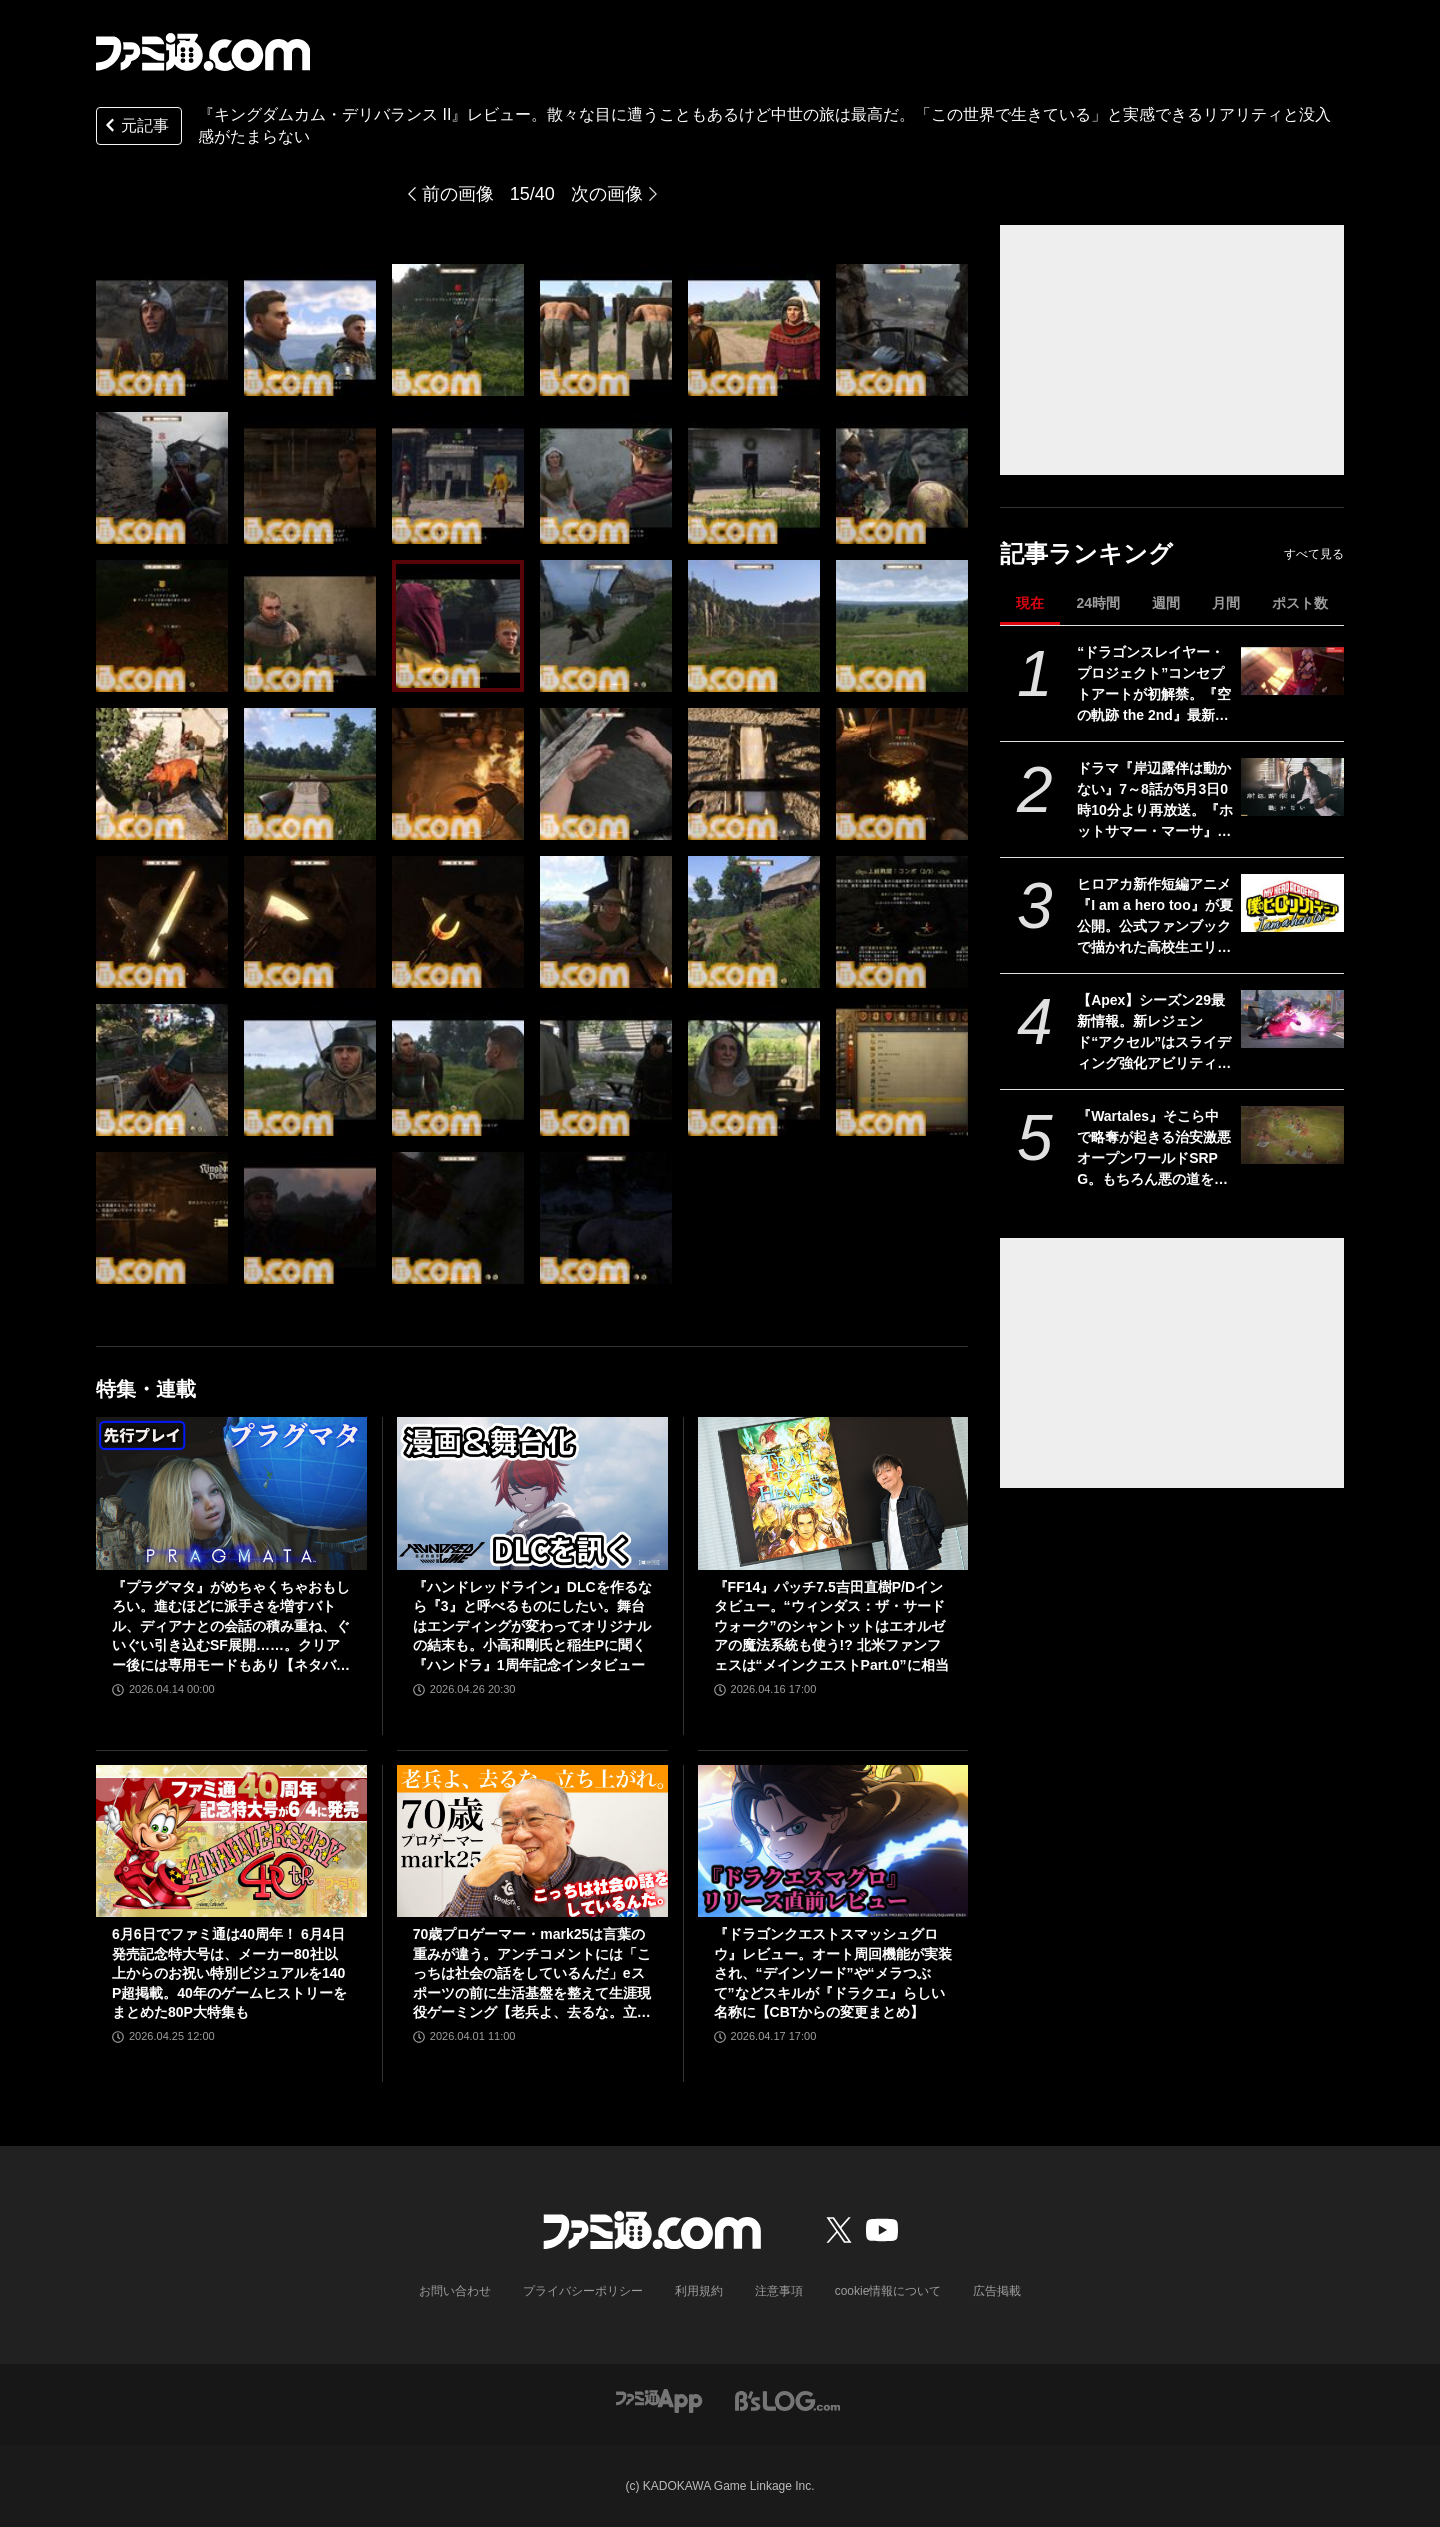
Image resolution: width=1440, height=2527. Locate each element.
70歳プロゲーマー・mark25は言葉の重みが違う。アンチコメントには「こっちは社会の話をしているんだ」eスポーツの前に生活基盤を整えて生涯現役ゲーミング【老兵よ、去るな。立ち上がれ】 (532, 1974)
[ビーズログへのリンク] (787, 2399)
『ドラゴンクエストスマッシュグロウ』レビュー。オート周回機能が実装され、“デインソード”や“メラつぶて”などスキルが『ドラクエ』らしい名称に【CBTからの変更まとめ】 (833, 1973)
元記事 (135, 127)
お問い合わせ (455, 2291)
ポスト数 (1300, 603)
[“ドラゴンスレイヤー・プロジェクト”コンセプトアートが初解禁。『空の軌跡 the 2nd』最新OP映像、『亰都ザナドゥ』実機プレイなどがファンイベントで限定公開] (1292, 671)
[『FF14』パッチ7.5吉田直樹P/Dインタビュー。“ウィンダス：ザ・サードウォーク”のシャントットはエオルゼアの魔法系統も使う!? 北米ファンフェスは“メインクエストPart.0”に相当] (833, 1493)
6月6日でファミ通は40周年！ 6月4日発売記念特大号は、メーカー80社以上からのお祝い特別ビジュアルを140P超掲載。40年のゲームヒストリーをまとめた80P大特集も (229, 1973)
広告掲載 (997, 2291)
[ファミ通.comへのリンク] (203, 52)
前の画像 (458, 194)
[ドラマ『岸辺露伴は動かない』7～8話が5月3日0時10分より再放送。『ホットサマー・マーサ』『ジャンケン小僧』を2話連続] (1292, 787)
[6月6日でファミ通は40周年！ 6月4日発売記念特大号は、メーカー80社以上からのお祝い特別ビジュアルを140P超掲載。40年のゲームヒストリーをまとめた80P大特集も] (231, 1841)
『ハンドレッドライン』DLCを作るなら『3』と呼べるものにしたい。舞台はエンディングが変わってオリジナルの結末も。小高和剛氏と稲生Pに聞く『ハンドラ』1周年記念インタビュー (532, 1626)
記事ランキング (1086, 553)
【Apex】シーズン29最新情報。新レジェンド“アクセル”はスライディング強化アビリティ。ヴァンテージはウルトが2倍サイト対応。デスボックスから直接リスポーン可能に (1154, 1033)
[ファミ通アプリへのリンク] (659, 2399)
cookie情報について (888, 2291)
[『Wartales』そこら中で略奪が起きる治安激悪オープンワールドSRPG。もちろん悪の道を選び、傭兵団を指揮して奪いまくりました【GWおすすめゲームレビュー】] (1292, 1135)
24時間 (1098, 603)
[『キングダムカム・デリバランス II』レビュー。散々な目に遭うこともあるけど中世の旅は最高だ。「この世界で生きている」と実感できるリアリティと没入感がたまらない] (162, 330)
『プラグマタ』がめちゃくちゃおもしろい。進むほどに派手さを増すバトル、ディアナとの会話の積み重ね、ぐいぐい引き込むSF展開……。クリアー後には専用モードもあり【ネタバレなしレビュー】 (231, 1627)
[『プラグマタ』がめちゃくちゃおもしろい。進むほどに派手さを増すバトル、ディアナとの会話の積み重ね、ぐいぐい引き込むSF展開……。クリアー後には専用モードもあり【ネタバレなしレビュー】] (231, 1493)
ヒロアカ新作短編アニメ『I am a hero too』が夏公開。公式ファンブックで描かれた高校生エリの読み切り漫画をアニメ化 (1155, 917)
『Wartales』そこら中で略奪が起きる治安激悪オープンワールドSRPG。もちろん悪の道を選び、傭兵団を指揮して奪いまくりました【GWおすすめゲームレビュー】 (1154, 1149)
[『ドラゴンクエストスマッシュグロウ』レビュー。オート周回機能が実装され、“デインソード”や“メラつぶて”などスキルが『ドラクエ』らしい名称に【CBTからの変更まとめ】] (833, 1841)
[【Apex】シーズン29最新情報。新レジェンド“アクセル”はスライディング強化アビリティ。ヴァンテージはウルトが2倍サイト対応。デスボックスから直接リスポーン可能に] (1292, 1019)
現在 (1030, 603)
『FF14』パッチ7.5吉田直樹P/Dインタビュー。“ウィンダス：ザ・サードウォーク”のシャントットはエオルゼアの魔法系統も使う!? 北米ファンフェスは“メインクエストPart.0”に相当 (831, 1626)
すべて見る (1314, 554)
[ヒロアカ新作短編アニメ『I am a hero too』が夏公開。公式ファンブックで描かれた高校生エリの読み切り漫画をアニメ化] (1292, 903)
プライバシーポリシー (583, 2291)
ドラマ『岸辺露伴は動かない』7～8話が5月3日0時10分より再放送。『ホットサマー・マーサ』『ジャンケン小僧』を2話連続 (1155, 801)
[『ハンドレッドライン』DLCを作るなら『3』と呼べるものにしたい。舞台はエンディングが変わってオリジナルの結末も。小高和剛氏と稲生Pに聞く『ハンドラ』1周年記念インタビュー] (532, 1493)
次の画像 (607, 194)
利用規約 (699, 2291)
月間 (1226, 603)
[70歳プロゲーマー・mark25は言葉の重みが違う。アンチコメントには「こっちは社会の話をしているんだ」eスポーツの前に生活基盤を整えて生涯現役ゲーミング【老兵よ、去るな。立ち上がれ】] (532, 1841)
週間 (1166, 603)
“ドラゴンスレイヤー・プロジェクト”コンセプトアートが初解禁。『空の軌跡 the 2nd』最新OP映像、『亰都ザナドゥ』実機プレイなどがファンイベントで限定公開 (1154, 685)
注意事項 (779, 2291)
